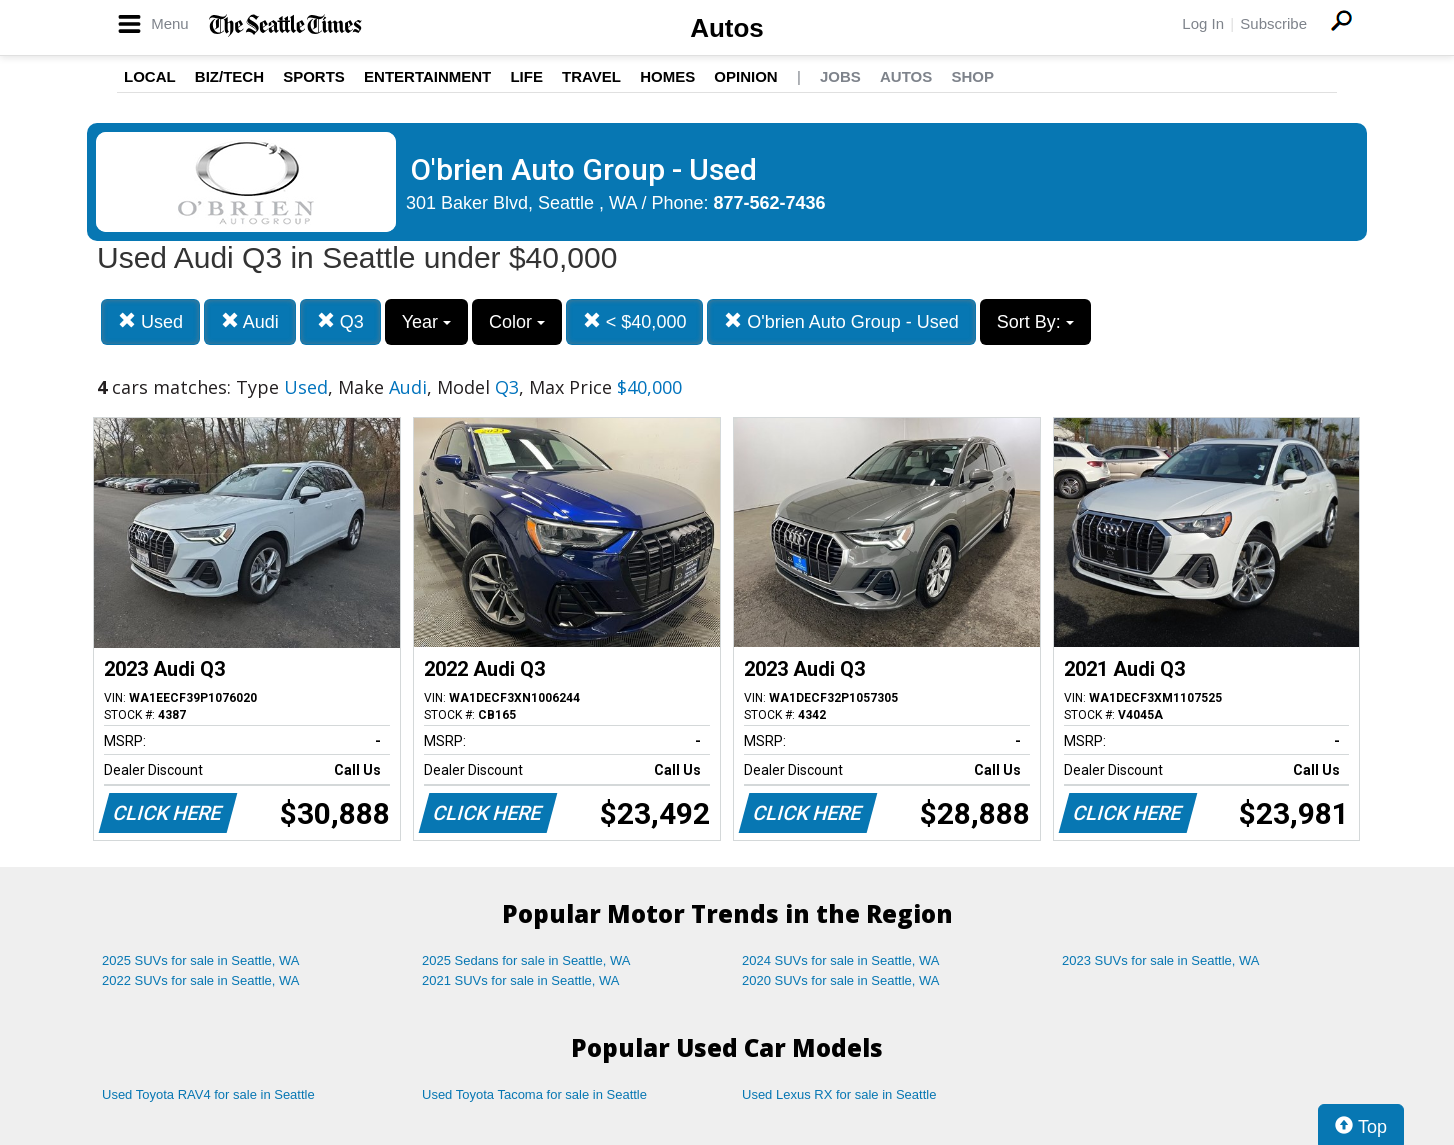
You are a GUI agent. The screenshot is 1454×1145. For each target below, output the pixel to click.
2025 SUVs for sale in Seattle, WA (201, 960)
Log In (1203, 23)
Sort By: (1035, 322)
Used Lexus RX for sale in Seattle (839, 1094)
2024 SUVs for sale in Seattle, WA (841, 960)
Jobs (840, 76)
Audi (250, 321)
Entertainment (427, 76)
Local (150, 76)
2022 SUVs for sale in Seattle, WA (201, 980)
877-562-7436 (770, 203)
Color (517, 322)
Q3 (340, 321)
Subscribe (1273, 23)
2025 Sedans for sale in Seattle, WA (526, 960)
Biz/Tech (229, 76)
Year (426, 322)
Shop (972, 76)
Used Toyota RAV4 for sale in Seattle (208, 1094)
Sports (314, 76)
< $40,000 (635, 321)
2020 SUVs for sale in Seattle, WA (841, 980)
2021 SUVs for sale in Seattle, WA (521, 980)
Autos (727, 28)
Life (526, 76)
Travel (591, 76)
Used (150, 321)
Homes (667, 76)
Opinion (745, 76)
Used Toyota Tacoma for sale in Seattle (534, 1094)
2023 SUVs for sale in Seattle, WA (1161, 960)
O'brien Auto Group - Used (841, 321)
